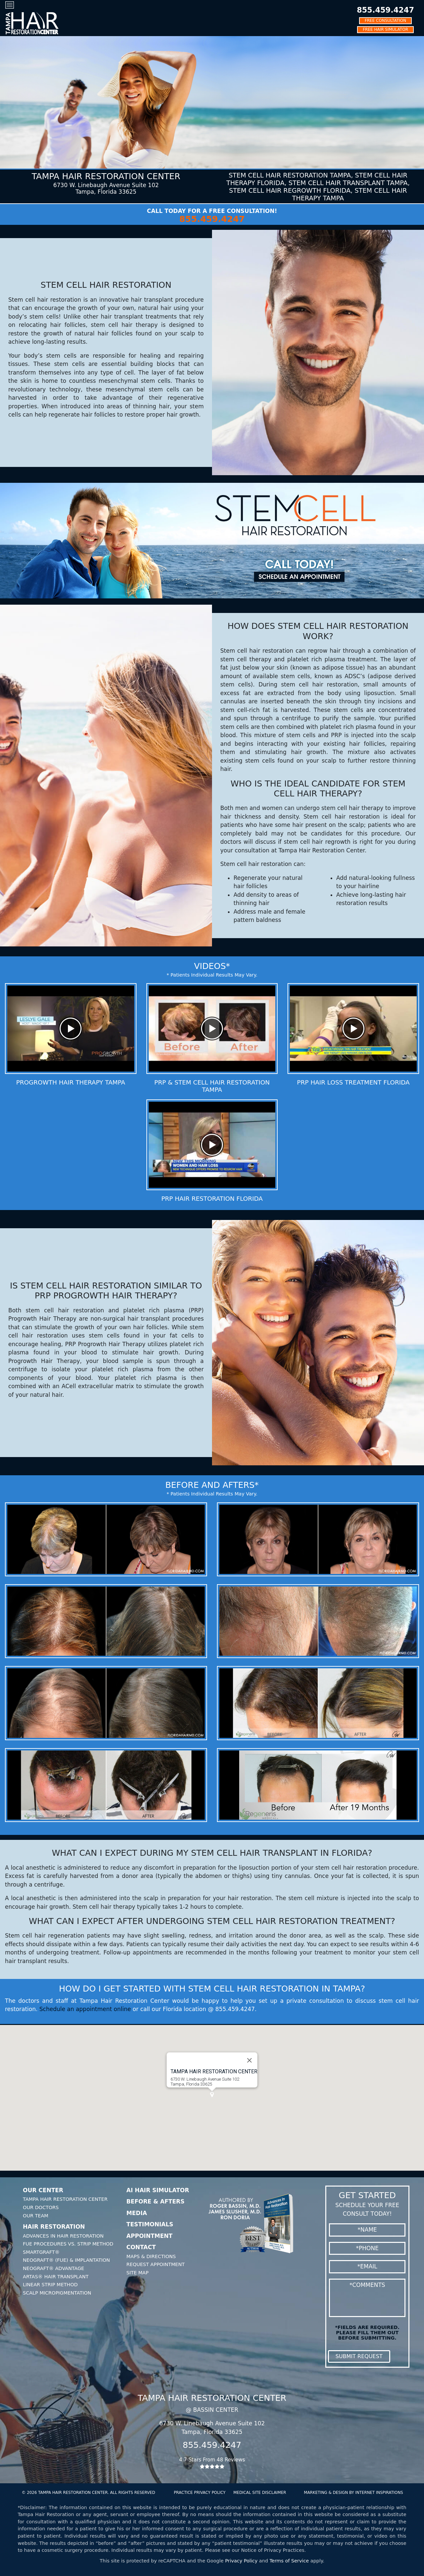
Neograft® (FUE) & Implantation (66, 2260)
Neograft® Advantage (53, 2268)
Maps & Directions (151, 2256)
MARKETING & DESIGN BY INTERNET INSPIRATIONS (353, 2492)
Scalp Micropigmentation (57, 2293)
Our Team (35, 2215)
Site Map (138, 2272)
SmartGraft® (41, 2252)
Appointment (150, 2236)
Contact (141, 2247)
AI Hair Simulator (158, 2190)
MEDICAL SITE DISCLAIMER (260, 2492)
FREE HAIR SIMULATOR (385, 29)
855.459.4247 (385, 10)
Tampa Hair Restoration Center (65, 2199)
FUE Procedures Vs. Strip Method (68, 2244)
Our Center (43, 2190)
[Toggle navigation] (9, 5)
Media (137, 2213)
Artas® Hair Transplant (55, 2276)
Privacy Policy (241, 2560)
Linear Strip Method (50, 2284)
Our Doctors (41, 2207)
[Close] (249, 2067)
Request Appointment (156, 2264)
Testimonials (150, 2224)
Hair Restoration (54, 2226)
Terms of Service (289, 2560)
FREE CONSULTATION (385, 20)
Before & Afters (156, 2201)
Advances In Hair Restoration (63, 2236)
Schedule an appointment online (85, 2009)
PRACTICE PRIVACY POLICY (200, 2492)
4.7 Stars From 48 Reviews (212, 2463)
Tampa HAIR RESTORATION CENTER (214, 2078)
